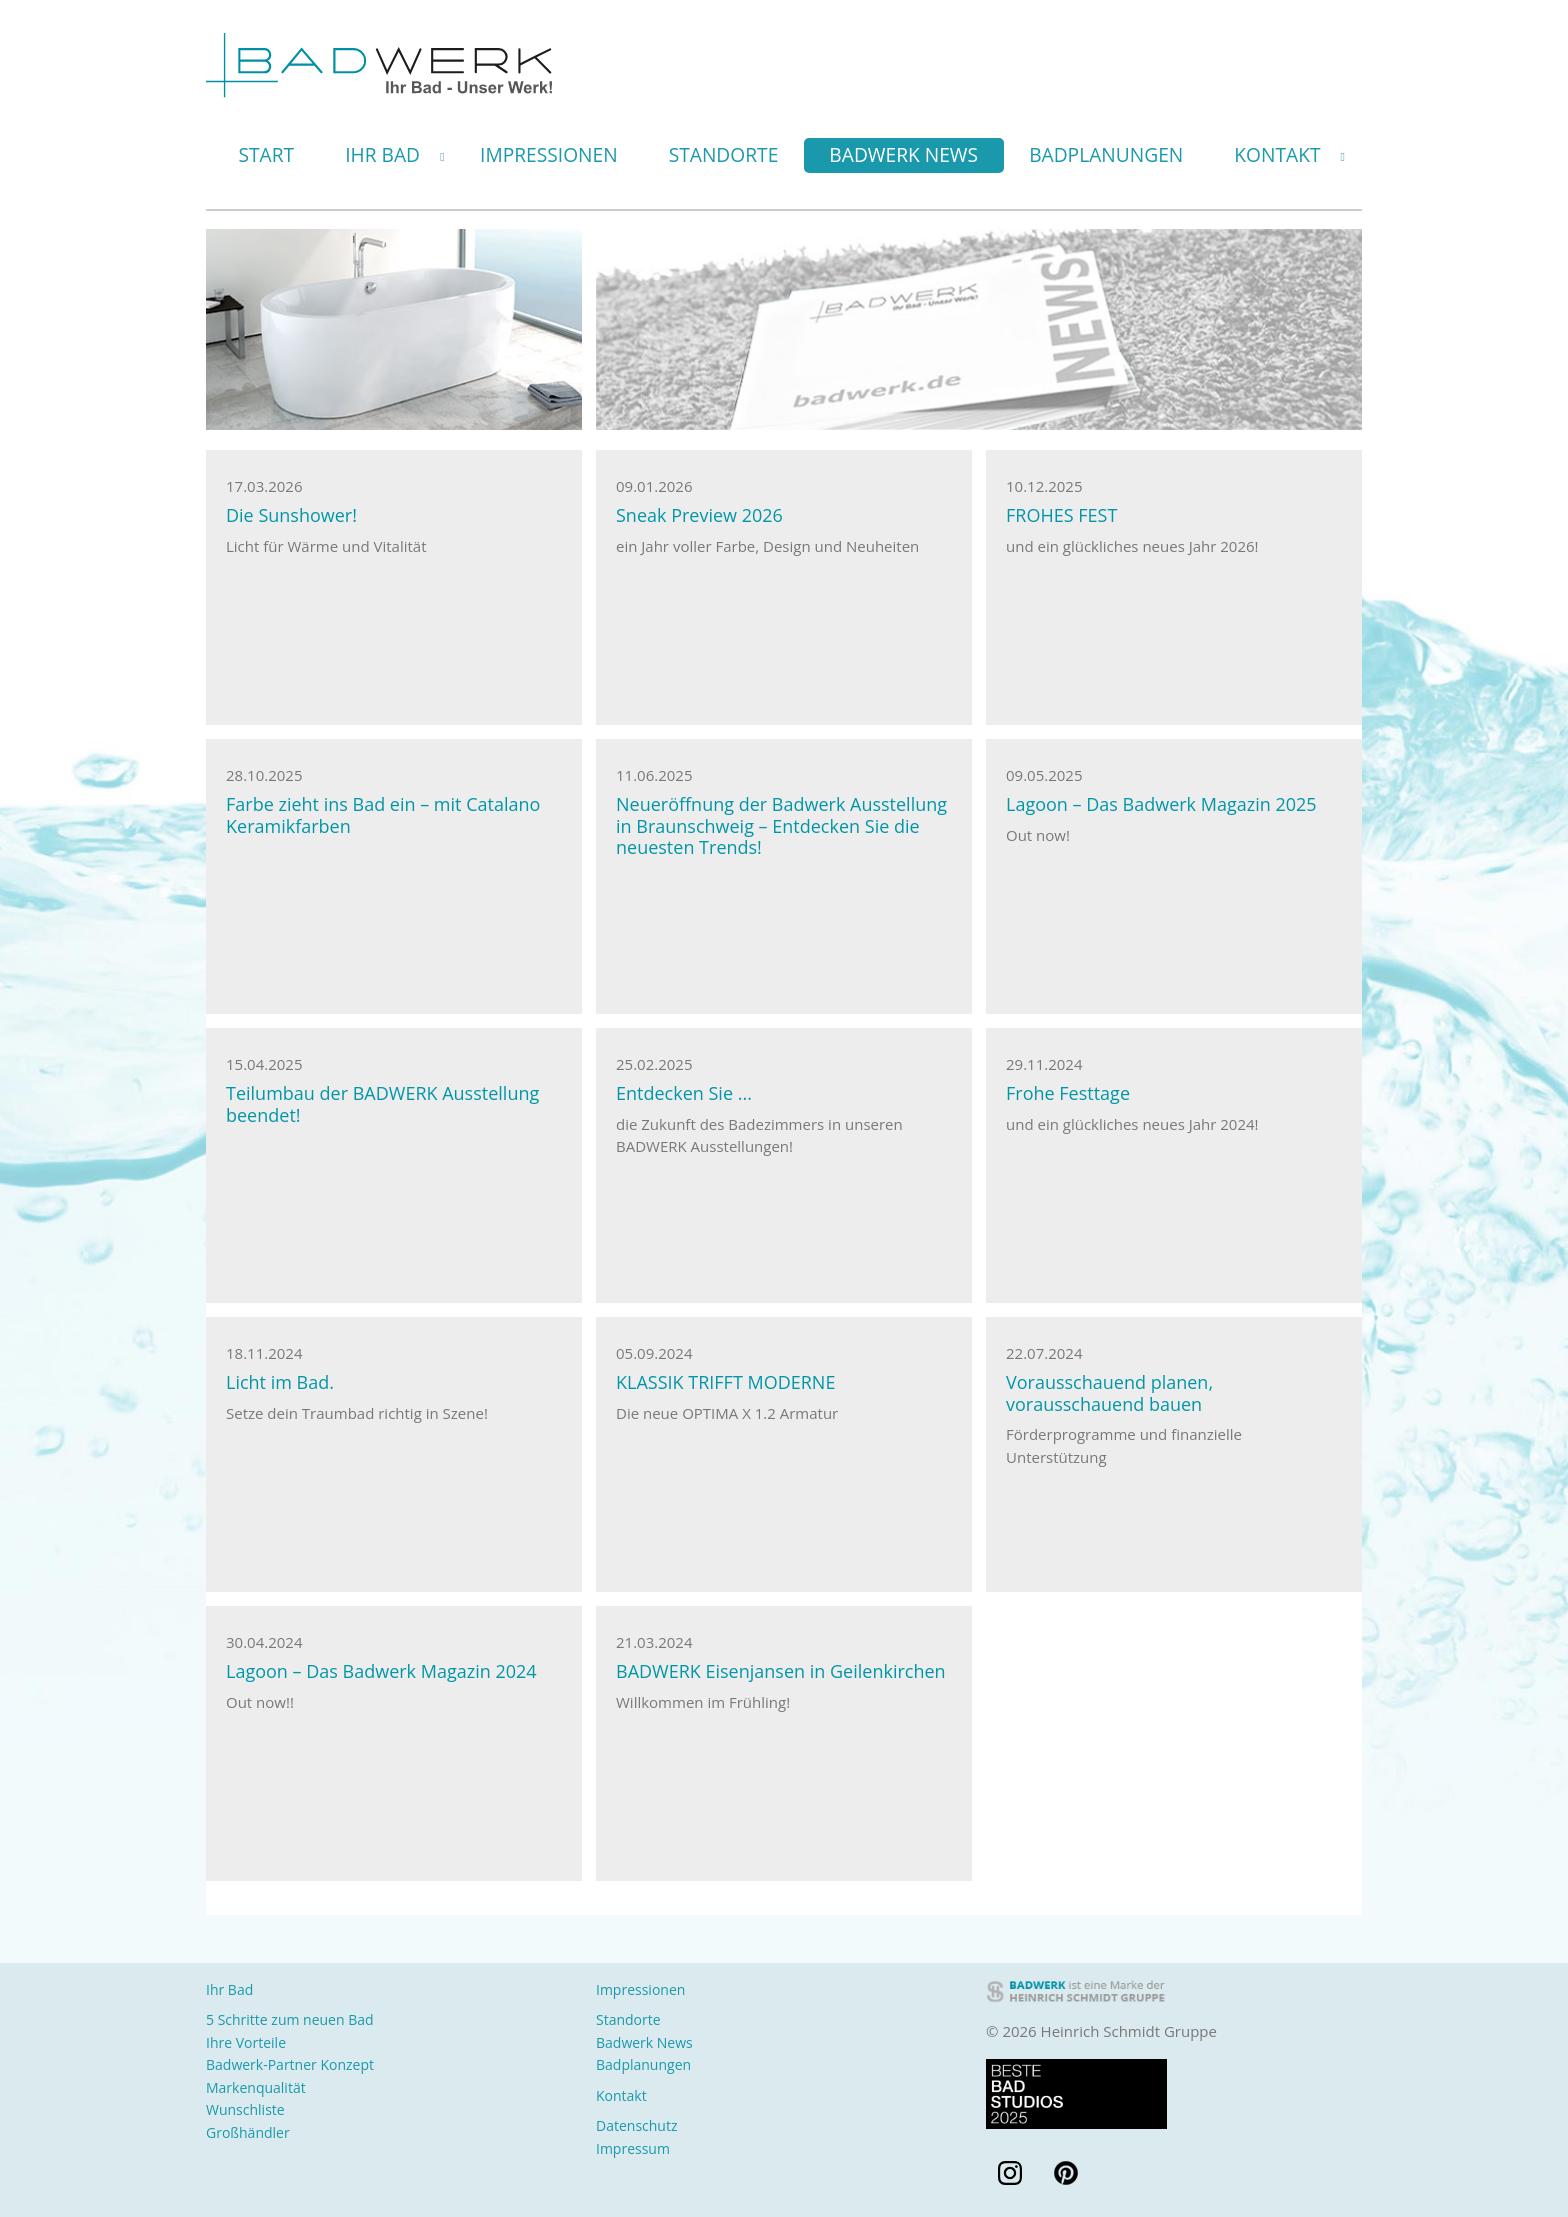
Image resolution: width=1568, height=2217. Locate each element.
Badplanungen (1106, 154)
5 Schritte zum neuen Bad (290, 2019)
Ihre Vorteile (246, 2042)
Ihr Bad (382, 154)
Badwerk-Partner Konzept (290, 2064)
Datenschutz (636, 2125)
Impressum (633, 2148)
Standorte (724, 154)
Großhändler (248, 2132)
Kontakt (1277, 154)
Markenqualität (256, 2087)
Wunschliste (245, 2109)
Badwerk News (903, 154)
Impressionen (549, 154)
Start (267, 154)
